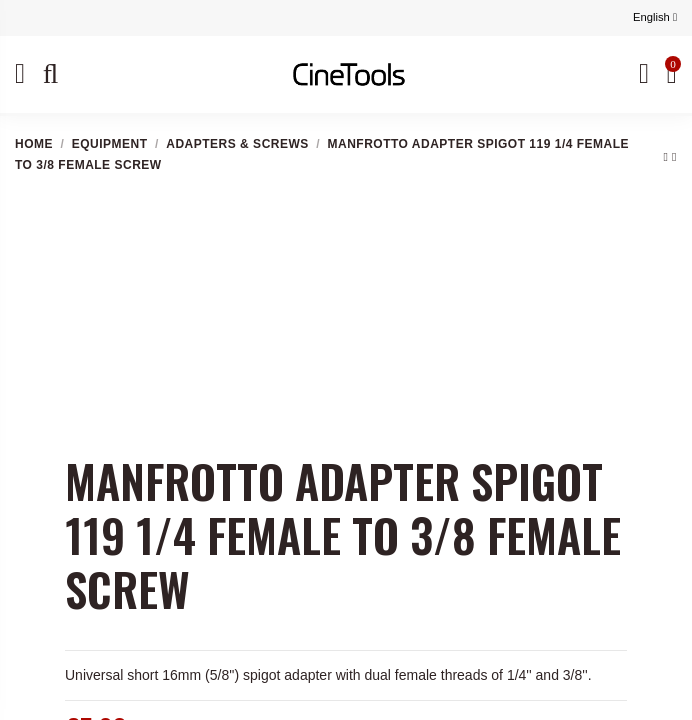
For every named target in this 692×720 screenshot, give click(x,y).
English (655, 17)
